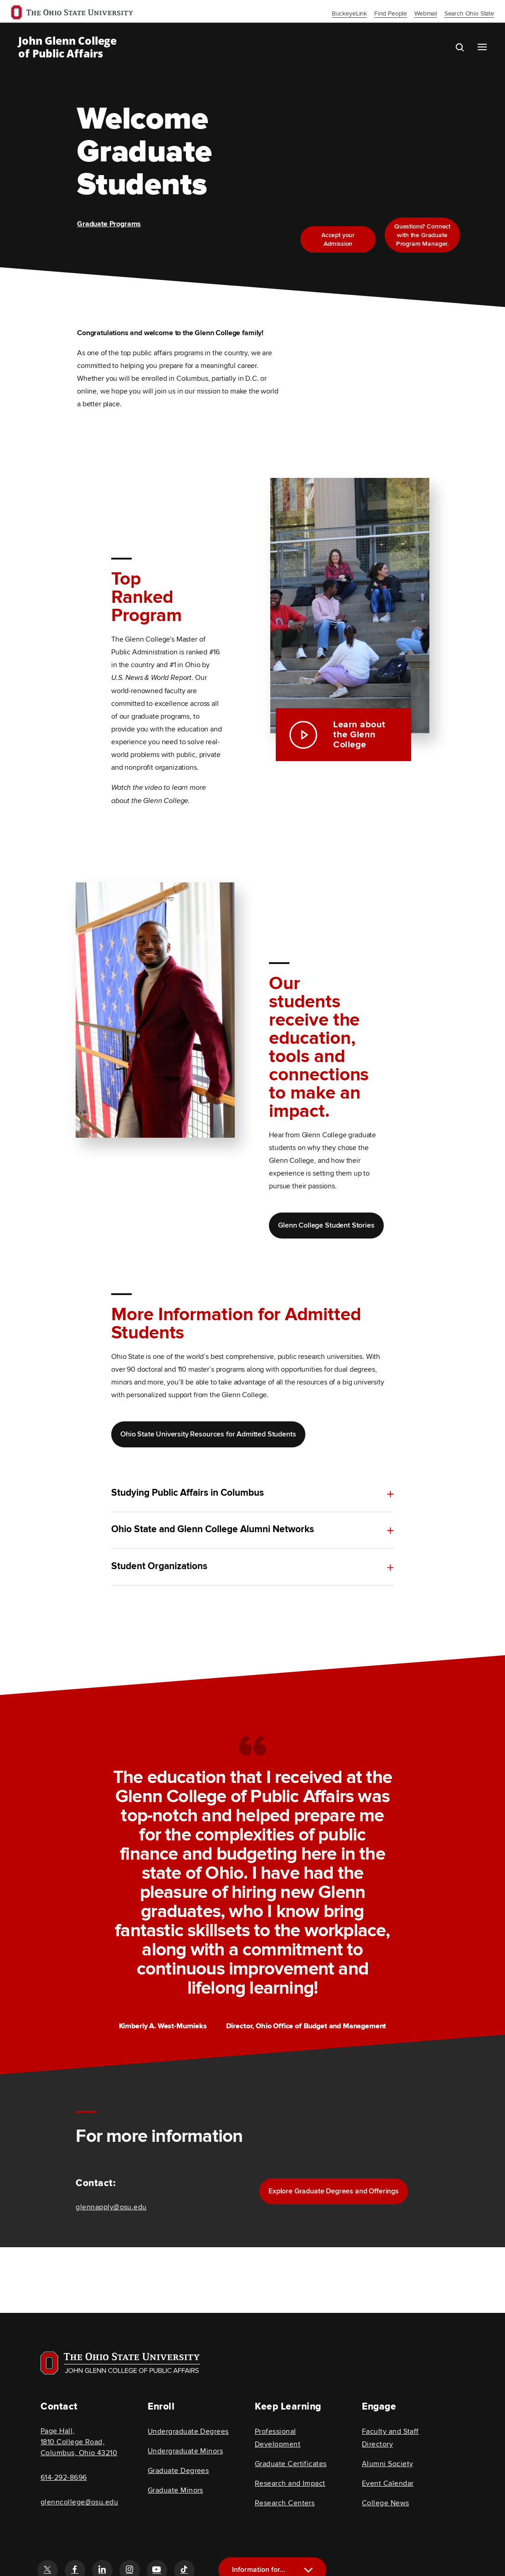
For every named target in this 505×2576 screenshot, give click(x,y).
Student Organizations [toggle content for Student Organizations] (159, 1584)
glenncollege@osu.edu (79, 2502)
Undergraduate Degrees (188, 2431)
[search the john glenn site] (467, 47)
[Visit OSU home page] (120, 2363)
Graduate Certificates (291, 2463)
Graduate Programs (109, 223)
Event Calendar (387, 2483)
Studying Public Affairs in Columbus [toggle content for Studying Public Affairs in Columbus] (187, 1493)
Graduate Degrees (178, 2470)
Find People (390, 13)
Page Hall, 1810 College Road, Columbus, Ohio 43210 (79, 2441)
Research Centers (284, 2503)
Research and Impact (290, 2483)
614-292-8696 (64, 2477)
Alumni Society (387, 2463)
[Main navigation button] (482, 47)
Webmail (425, 13)
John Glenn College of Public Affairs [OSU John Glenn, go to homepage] (67, 47)
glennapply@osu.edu (111, 2207)
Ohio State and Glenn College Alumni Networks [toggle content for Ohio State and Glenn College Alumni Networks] (212, 1531)
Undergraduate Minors (185, 2451)
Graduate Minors (175, 2490)
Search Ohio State (469, 13)
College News (385, 2503)
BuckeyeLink (349, 13)
